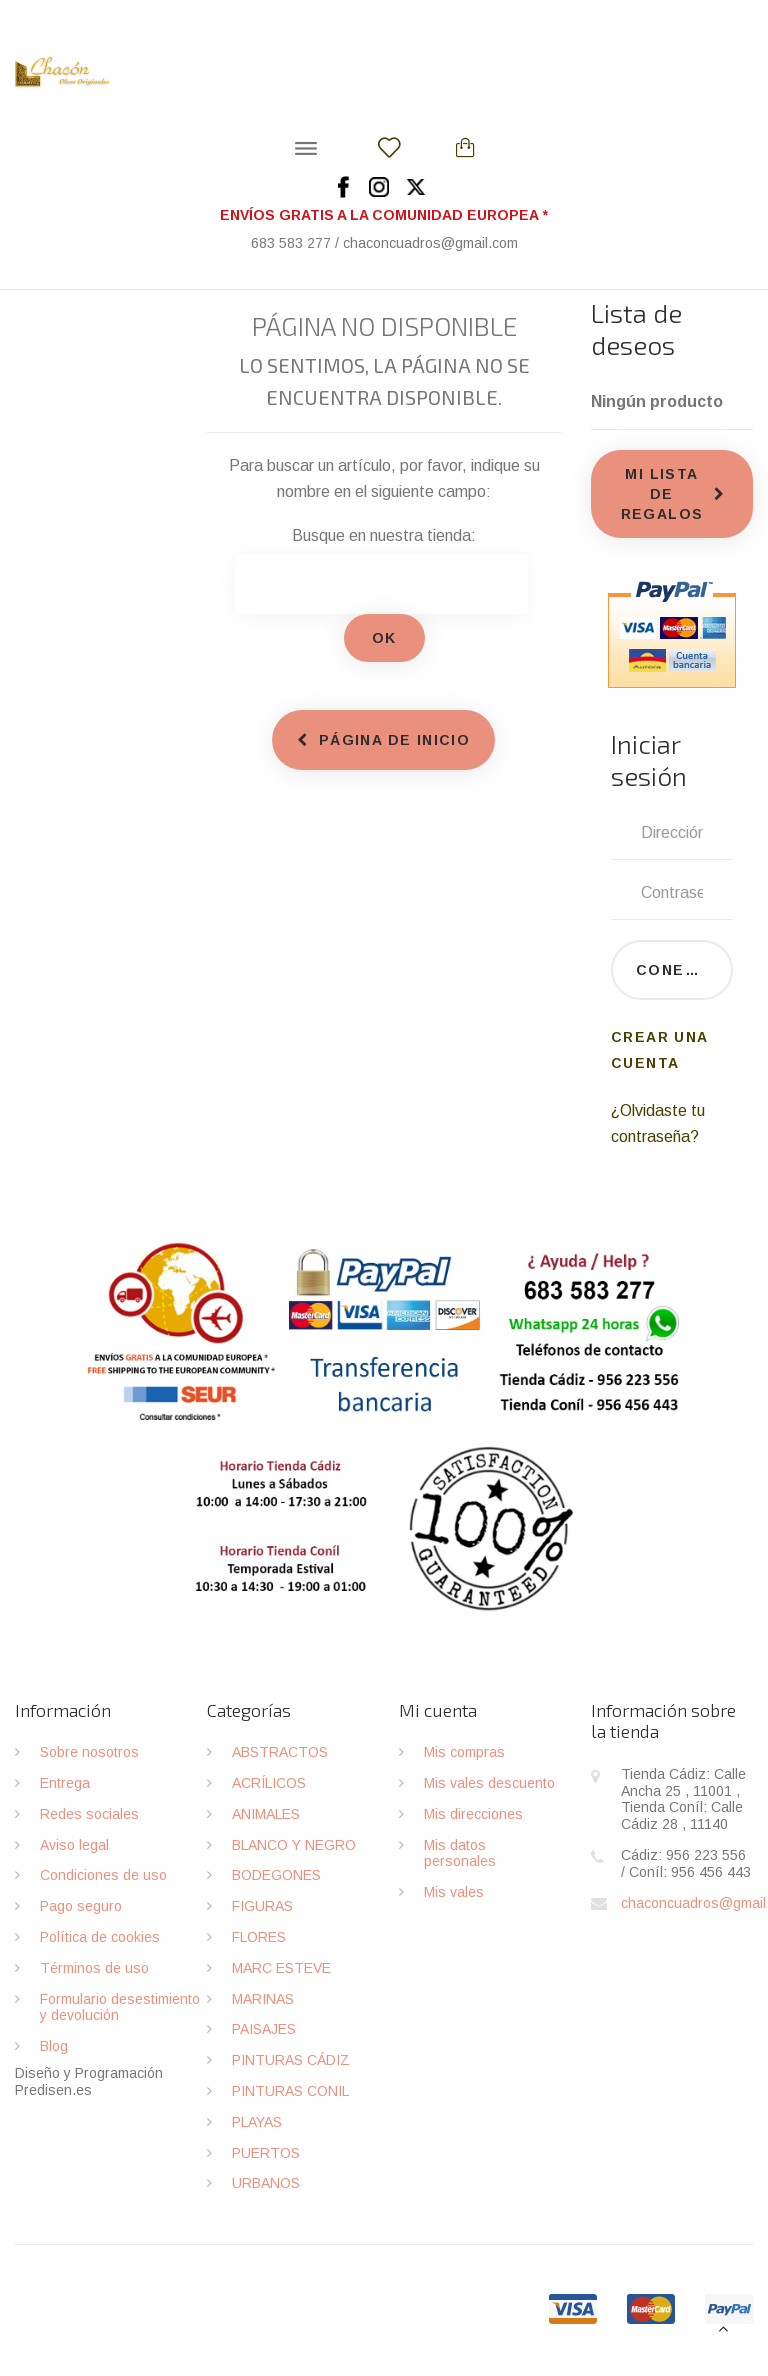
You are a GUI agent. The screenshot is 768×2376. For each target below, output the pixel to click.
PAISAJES (264, 2029)
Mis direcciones (473, 1814)
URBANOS (266, 2183)
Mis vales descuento (489, 1783)
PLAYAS (257, 2122)
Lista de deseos (636, 328)
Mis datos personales (460, 1853)
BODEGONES (276, 1875)
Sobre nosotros (89, 1752)
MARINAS (263, 1999)
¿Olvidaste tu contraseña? (658, 1123)
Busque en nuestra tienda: (384, 535)
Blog (54, 2046)
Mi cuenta (438, 1710)
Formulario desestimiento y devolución (120, 2007)
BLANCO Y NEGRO (294, 1845)
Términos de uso (94, 1968)
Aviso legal (74, 1845)
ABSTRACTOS (280, 1752)
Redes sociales (89, 1814)
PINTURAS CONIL (290, 2091)
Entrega (65, 1783)
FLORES (259, 1937)
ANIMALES (266, 1814)
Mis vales (454, 1892)
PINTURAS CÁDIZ (291, 2060)
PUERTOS (266, 2153)
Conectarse (684, 970)
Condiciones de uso (103, 1875)
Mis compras (464, 1752)
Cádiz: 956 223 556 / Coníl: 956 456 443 (686, 1863)
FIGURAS (262, 1906)
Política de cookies (100, 1937)
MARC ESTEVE (281, 1968)
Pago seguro (81, 1906)
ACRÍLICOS (269, 1783)
